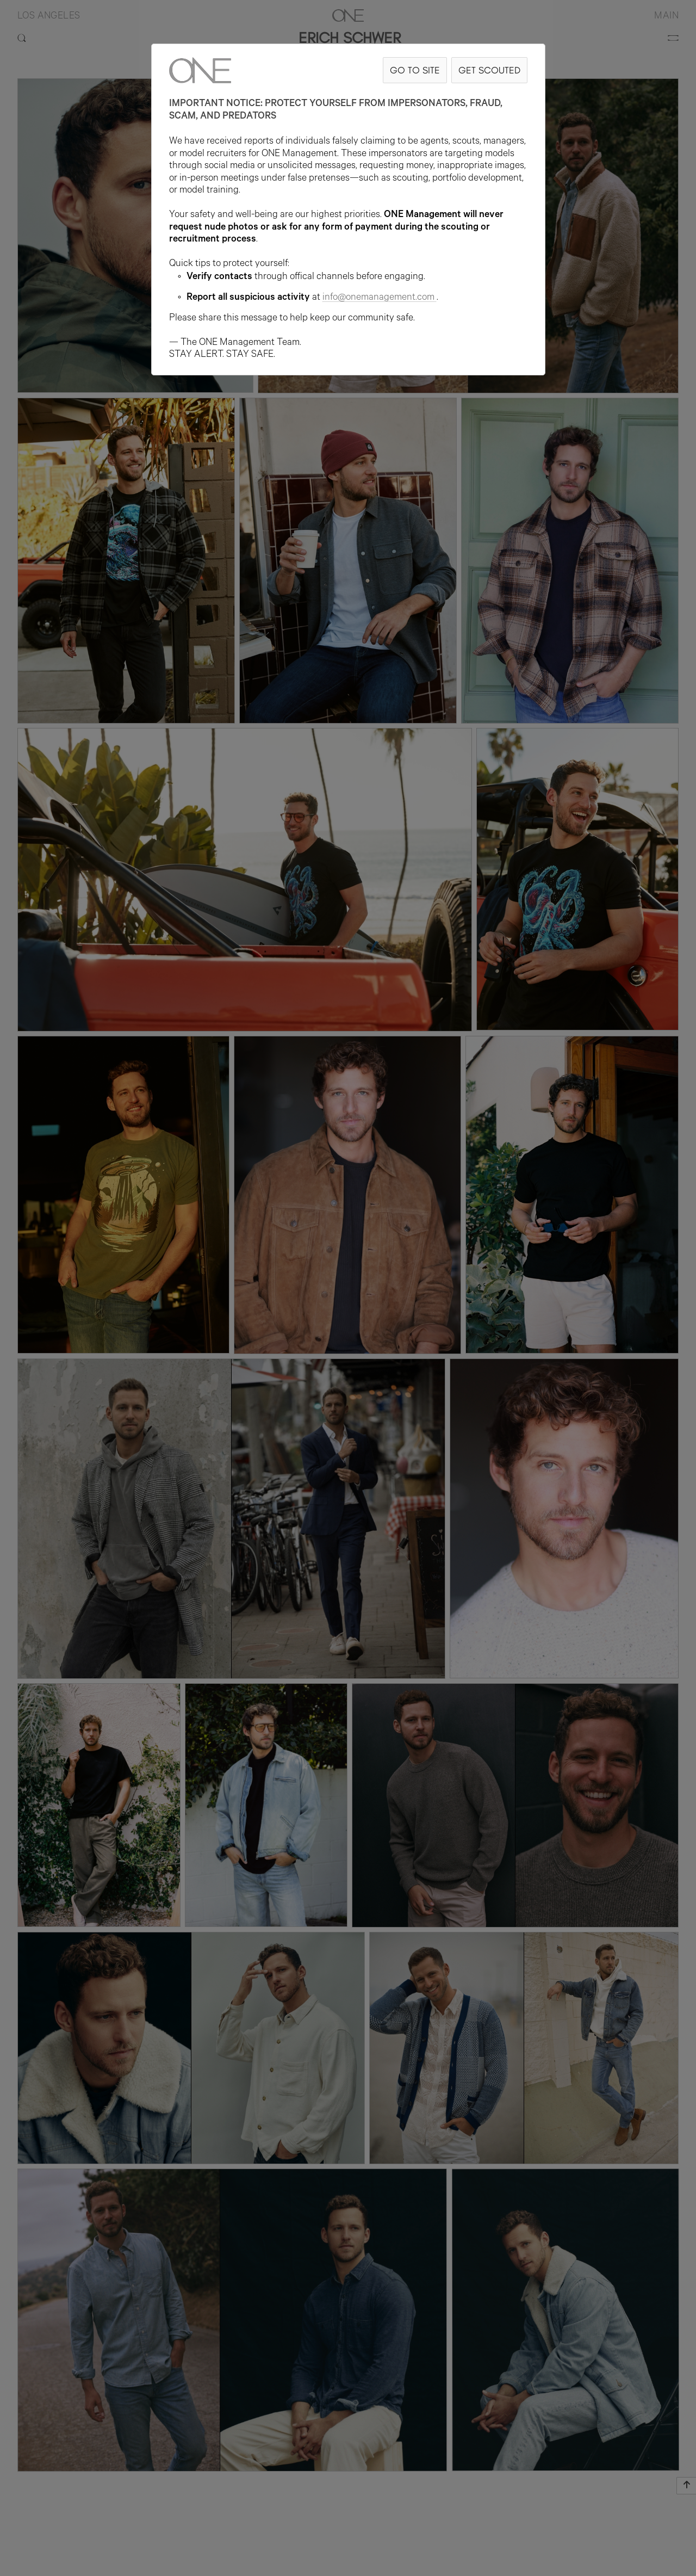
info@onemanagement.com (379, 298)
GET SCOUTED (489, 70)
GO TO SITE (415, 70)
